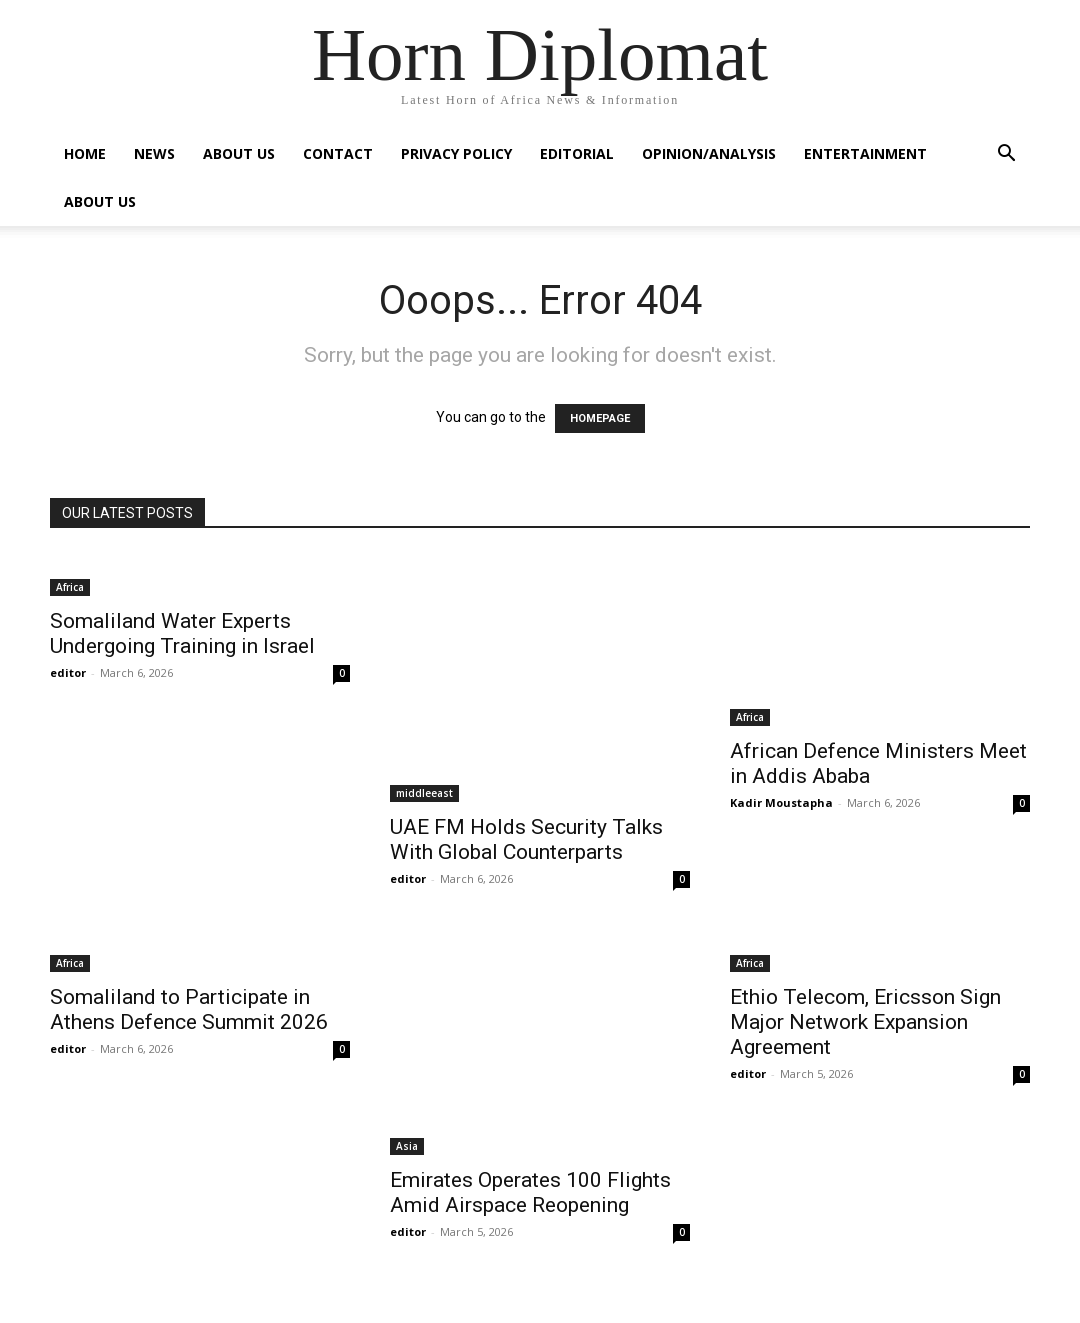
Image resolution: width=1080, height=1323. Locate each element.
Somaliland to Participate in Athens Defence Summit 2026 (189, 1009)
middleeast (424, 793)
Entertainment (865, 153)
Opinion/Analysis (709, 153)
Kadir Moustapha (781, 802)
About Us (239, 153)
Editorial (577, 153)
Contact (338, 153)
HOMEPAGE (600, 418)
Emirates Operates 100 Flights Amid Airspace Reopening (530, 1192)
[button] (1006, 155)
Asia (407, 1146)
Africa (70, 587)
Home (85, 153)
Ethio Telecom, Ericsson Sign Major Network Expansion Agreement (865, 1022)
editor (68, 672)
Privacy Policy (456, 153)
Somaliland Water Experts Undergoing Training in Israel (182, 633)
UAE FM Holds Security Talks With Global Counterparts (526, 839)
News (154, 153)
